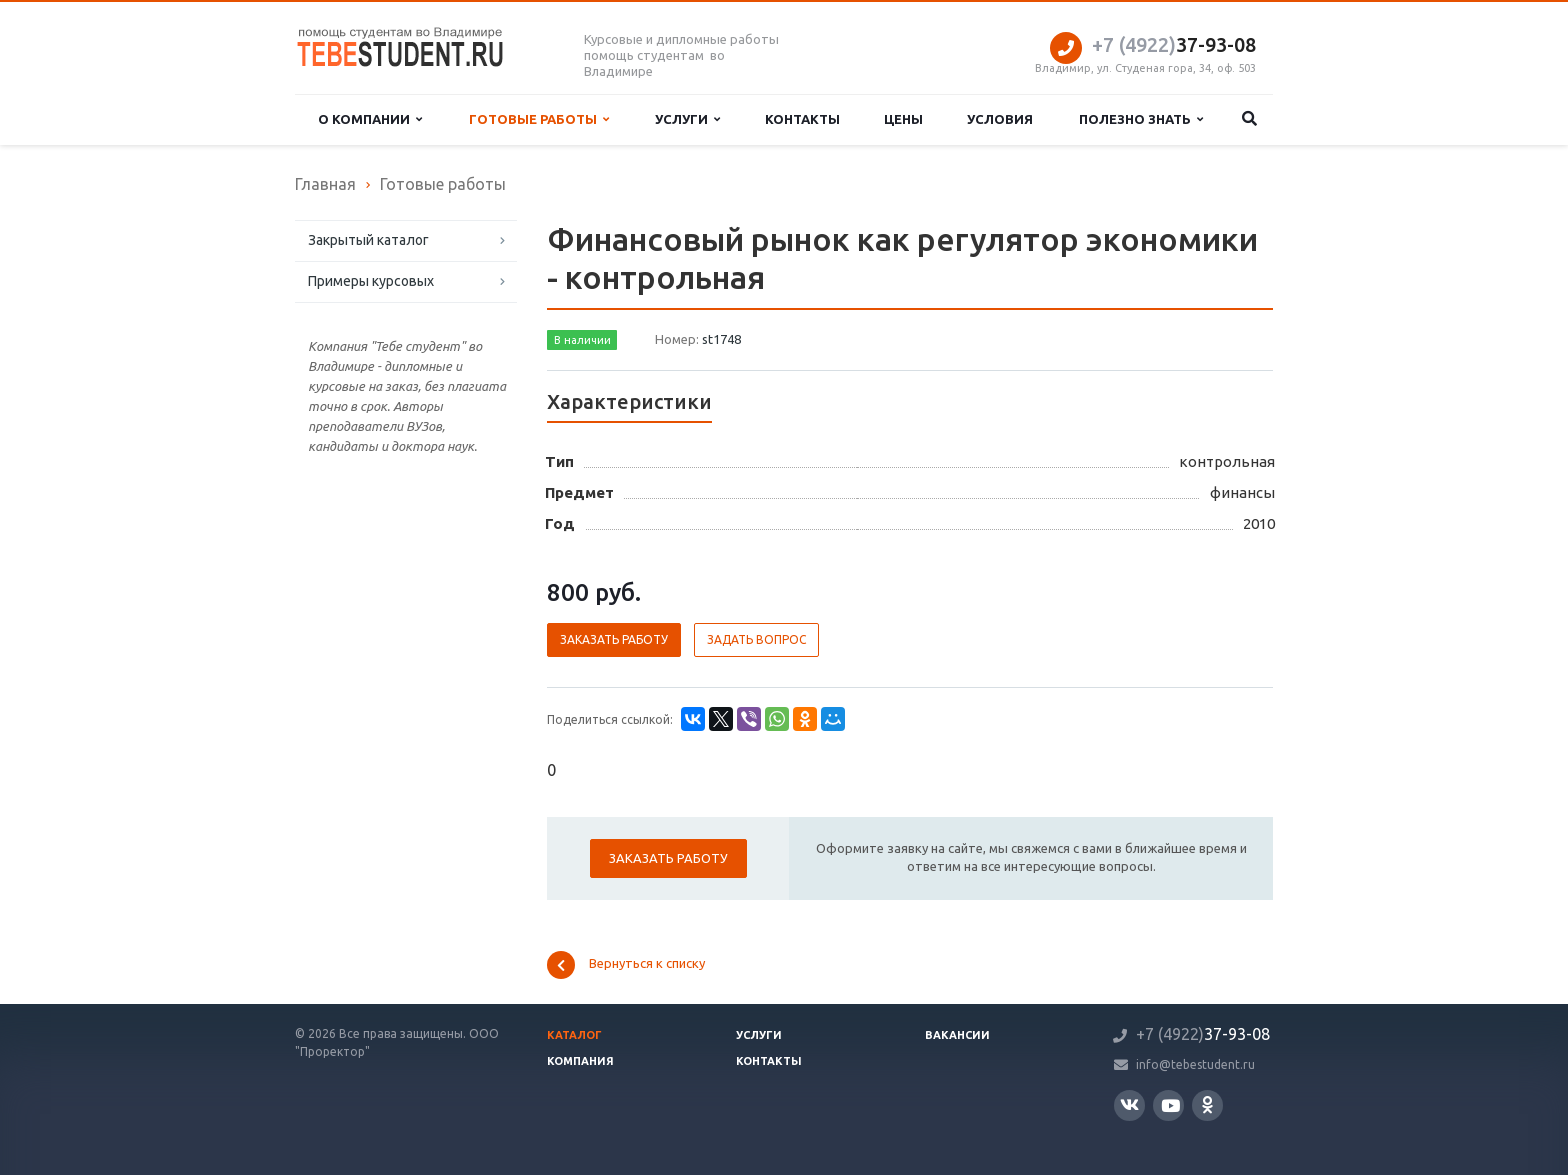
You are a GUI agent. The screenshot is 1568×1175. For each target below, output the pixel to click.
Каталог (574, 1035)
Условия (1000, 119)
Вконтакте (1129, 1104)
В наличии (582, 340)
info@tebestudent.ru (1195, 1064)
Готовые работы (539, 119)
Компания (580, 1061)
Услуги (687, 119)
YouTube (1170, 1105)
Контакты (802, 119)
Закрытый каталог (368, 240)
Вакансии (957, 1035)
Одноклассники (1207, 1104)
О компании (370, 119)
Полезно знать (1141, 119)
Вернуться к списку (626, 965)
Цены (903, 119)
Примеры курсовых (371, 281)
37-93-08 (1174, 44)
